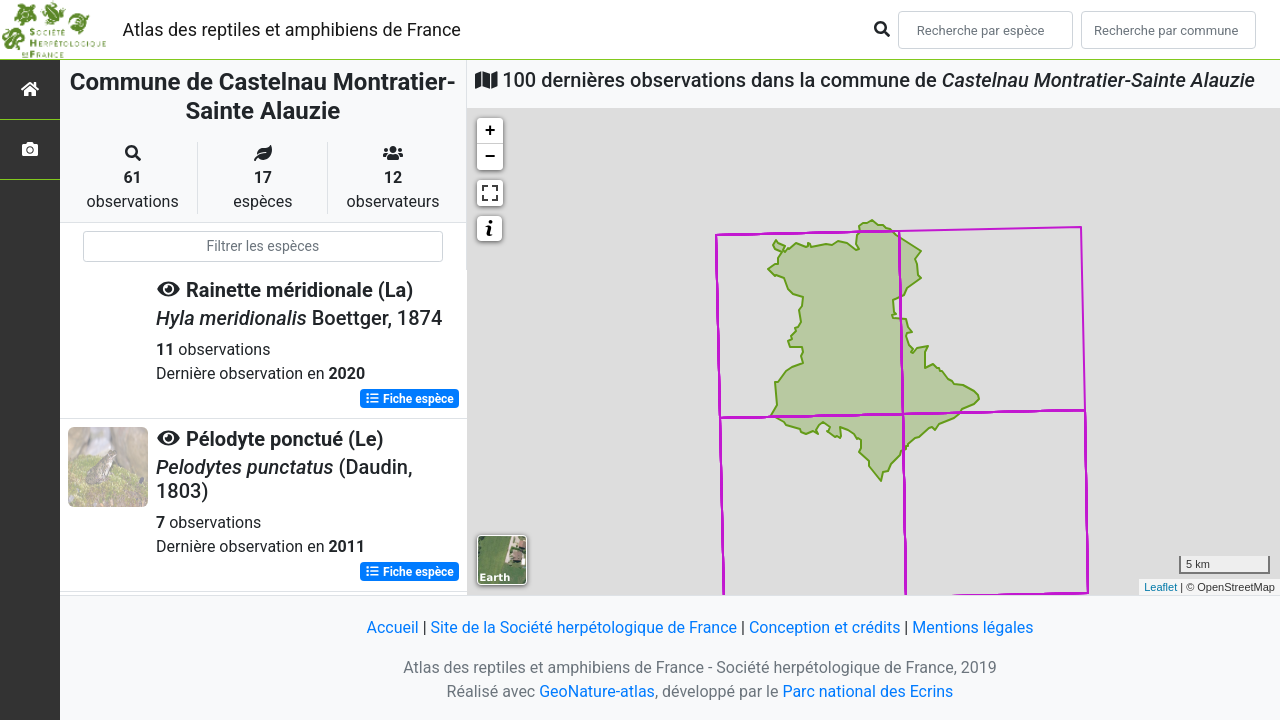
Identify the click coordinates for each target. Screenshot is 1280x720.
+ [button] (490, 131)
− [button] (490, 157)
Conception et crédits (825, 627)
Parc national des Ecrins (867, 691)
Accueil (392, 627)
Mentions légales (972, 627)
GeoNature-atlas (597, 691)
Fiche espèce (409, 399)
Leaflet (1160, 587)
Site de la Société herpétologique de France (584, 627)
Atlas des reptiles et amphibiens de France (292, 29)
